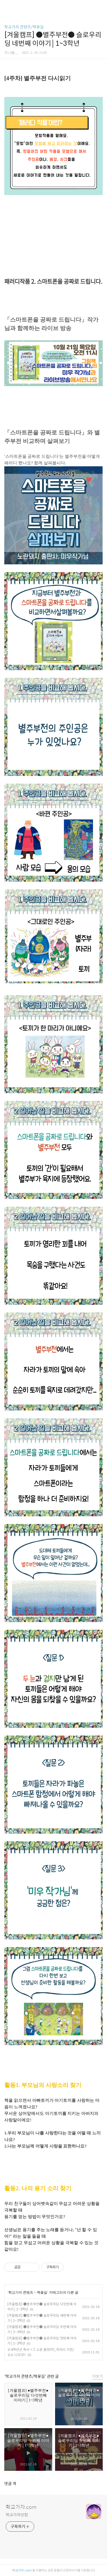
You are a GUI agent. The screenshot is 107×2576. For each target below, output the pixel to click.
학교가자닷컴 (17, 2514)
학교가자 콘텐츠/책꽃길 (24, 27)
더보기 (97, 2376)
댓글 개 (10, 2483)
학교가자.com (21, 2507)
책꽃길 (42, 2293)
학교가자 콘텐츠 (20, 2293)
